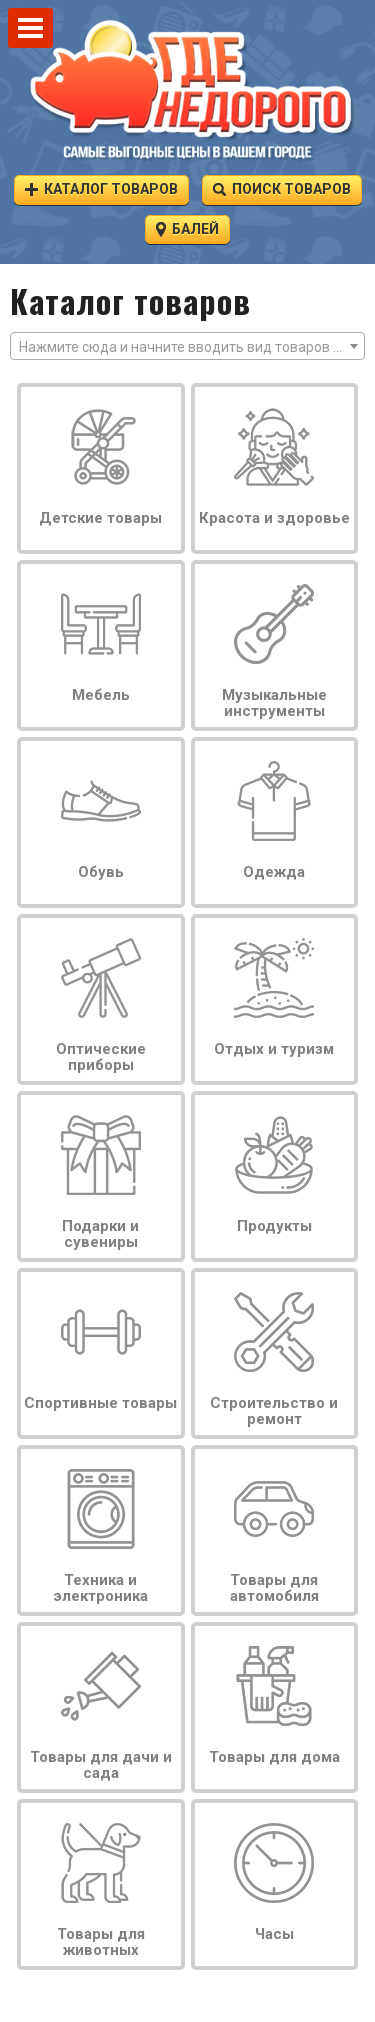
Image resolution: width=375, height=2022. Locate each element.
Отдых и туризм (274, 1049)
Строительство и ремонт (274, 1411)
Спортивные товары (100, 1403)
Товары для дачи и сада (101, 1765)
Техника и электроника (100, 1588)
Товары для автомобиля (274, 1588)
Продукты (274, 1226)
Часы (274, 1934)
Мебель (101, 695)
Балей (187, 228)
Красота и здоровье (274, 518)
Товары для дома (274, 1757)
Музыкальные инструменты (274, 703)
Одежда (274, 872)
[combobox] (187, 346)
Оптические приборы (101, 1057)
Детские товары (100, 518)
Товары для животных (101, 1942)
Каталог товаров (101, 188)
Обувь (101, 872)
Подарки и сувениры (100, 1234)
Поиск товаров (282, 188)
